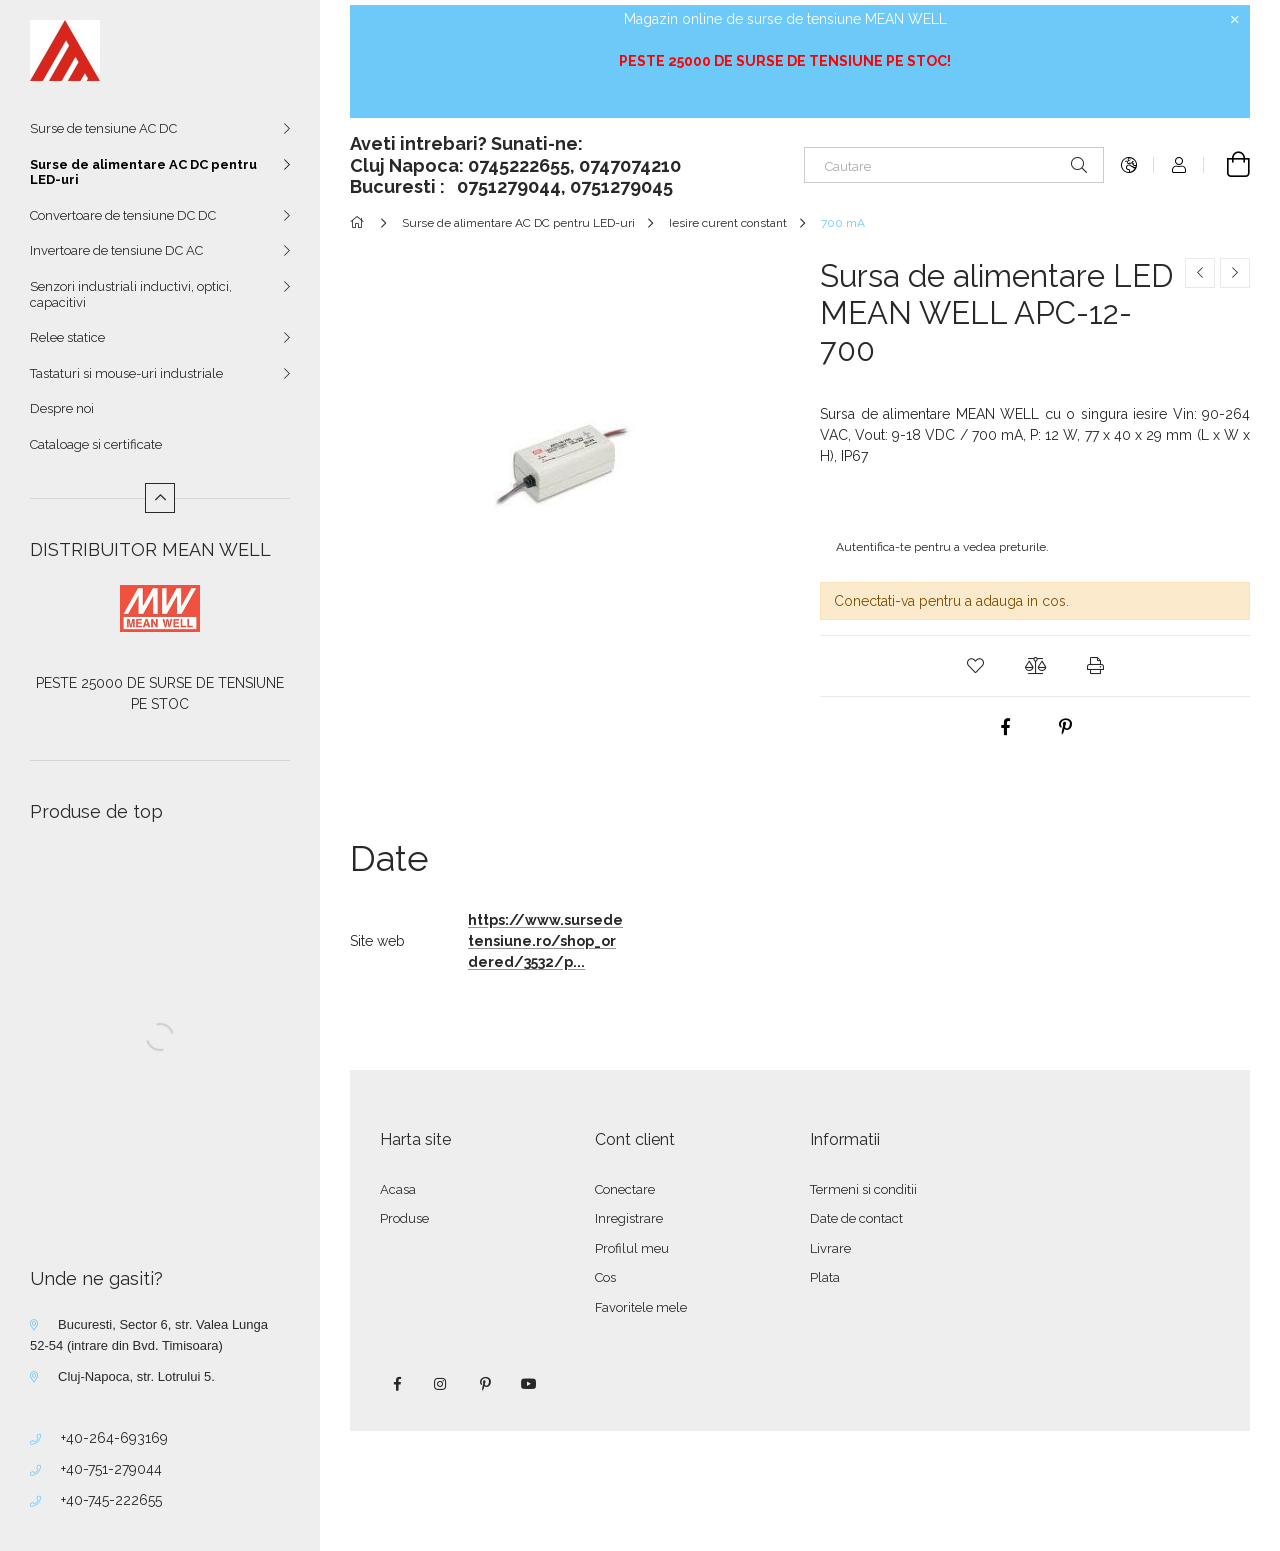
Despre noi (62, 408)
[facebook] (1005, 727)
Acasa (398, 1189)
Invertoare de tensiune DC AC (116, 250)
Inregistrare (629, 1218)
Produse (404, 1218)
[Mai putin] (160, 498)
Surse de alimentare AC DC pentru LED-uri (143, 172)
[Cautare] (954, 165)
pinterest (485, 1384)
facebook (397, 1384)
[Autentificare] (1179, 165)
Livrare (830, 1248)
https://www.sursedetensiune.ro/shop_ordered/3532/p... (545, 941)
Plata (825, 1277)
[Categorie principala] (360, 223)
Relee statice (67, 337)
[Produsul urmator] (1235, 273)
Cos (605, 1277)
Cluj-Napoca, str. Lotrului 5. (136, 1376)
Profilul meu (632, 1248)
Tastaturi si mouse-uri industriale (126, 373)
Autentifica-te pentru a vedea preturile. (942, 547)
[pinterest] (1065, 727)
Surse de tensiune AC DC (103, 128)
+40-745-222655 (111, 1500)
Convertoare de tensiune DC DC (123, 215)
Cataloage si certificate (96, 444)
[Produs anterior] (1200, 273)
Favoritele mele (641, 1307)
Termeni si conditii (863, 1189)
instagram (441, 1384)
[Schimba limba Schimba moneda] (1129, 165)
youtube (529, 1384)
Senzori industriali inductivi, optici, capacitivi (131, 294)
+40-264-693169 (114, 1438)
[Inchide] (1235, 20)
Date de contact (856, 1218)
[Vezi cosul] (1227, 165)
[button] (975, 666)
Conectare (625, 1189)
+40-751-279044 (111, 1469)
